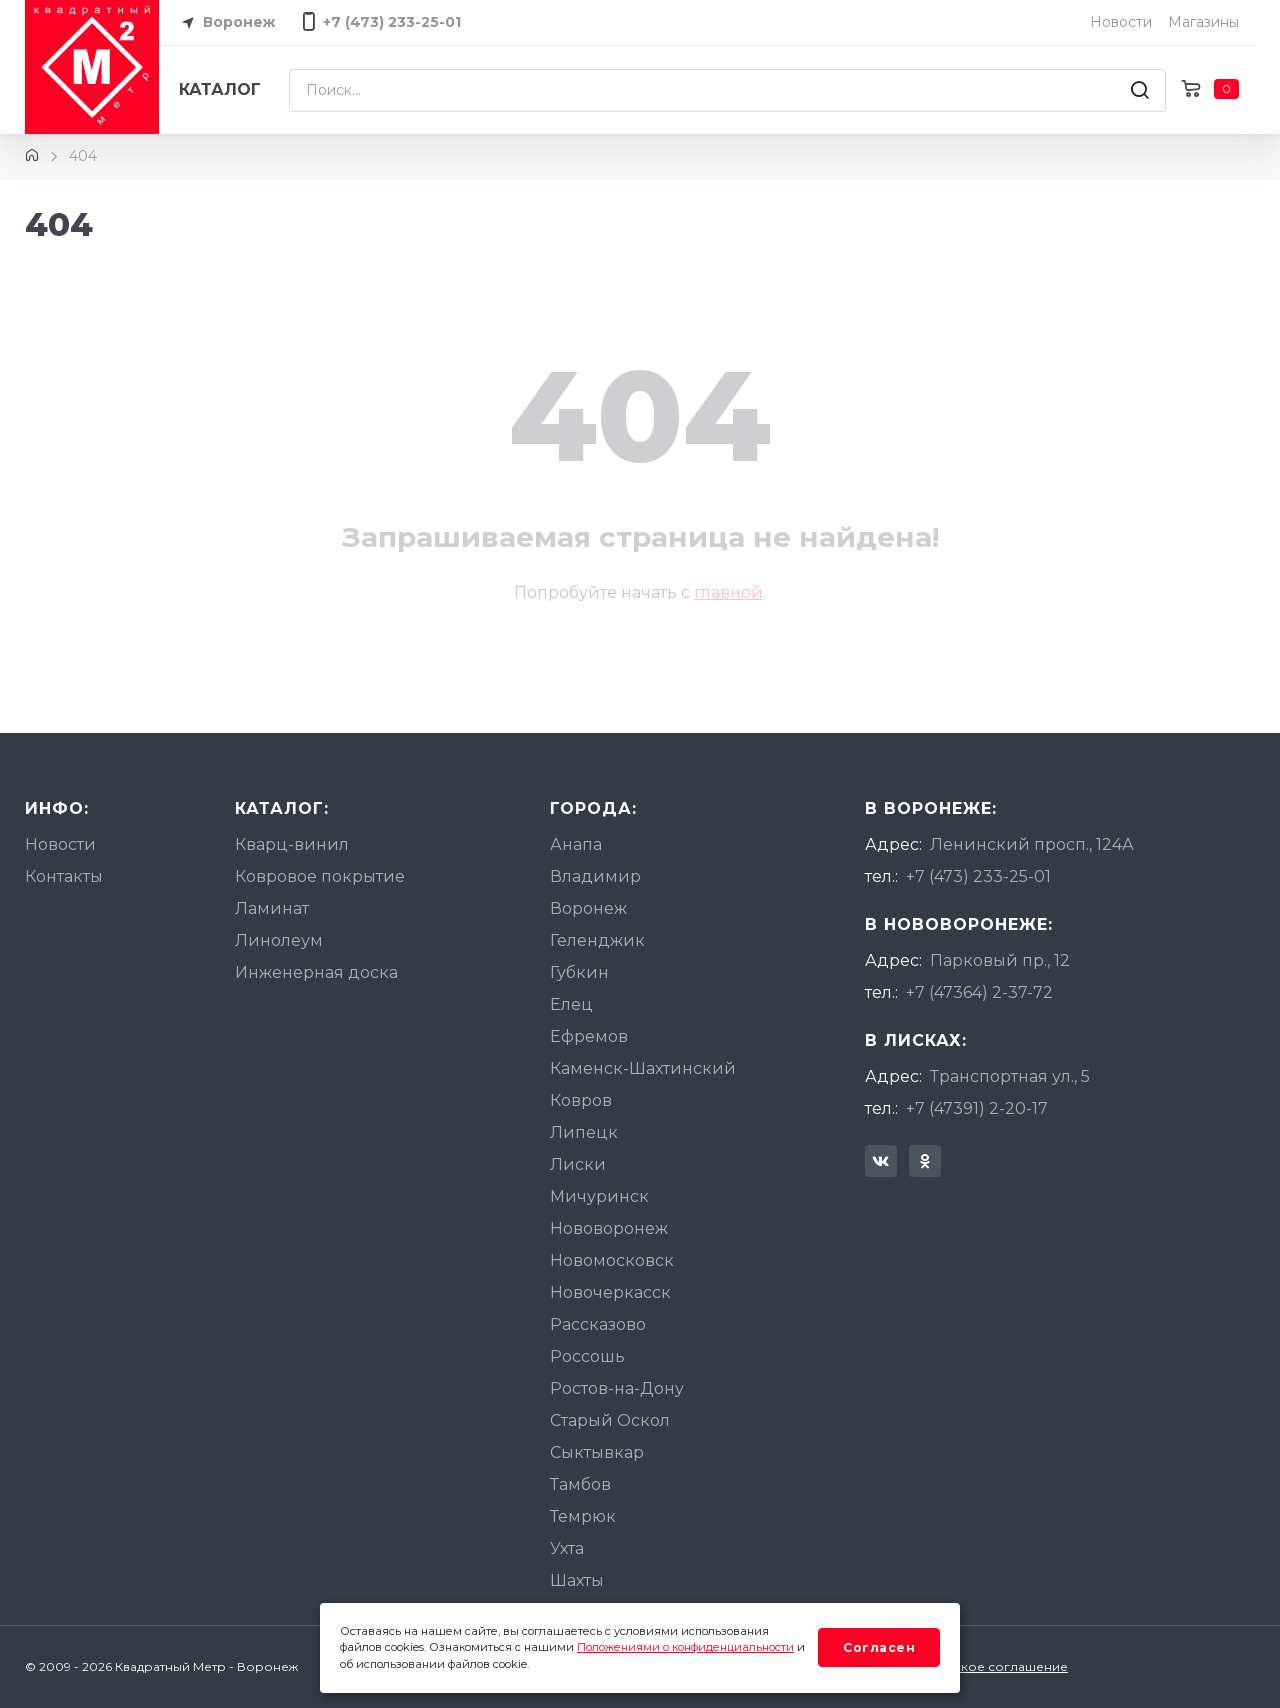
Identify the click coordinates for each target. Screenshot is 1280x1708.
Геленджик (597, 940)
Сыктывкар (597, 1452)
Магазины (1203, 22)
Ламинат (272, 908)
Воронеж (225, 23)
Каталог (220, 89)
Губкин (579, 972)
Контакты (64, 876)
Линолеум (279, 940)
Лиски (578, 1164)
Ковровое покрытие (320, 876)
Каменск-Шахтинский (643, 1068)
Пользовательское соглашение (966, 1666)
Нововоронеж (609, 1228)
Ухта (567, 1548)
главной (728, 592)
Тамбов (580, 1484)
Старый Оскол (610, 1420)
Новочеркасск (610, 1292)
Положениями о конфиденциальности (685, 1647)
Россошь (587, 1356)
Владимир (595, 876)
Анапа (576, 844)
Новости (1121, 22)
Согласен (879, 1647)
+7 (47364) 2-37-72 (979, 992)
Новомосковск (612, 1260)
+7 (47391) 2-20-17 (977, 1108)
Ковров (581, 1100)
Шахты (577, 1580)
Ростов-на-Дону (617, 1388)
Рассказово (598, 1324)
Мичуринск (599, 1196)
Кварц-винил (292, 844)
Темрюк (583, 1516)
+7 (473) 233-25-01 (978, 876)
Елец (571, 1004)
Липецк (584, 1132)
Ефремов (589, 1036)
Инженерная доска (316, 972)
